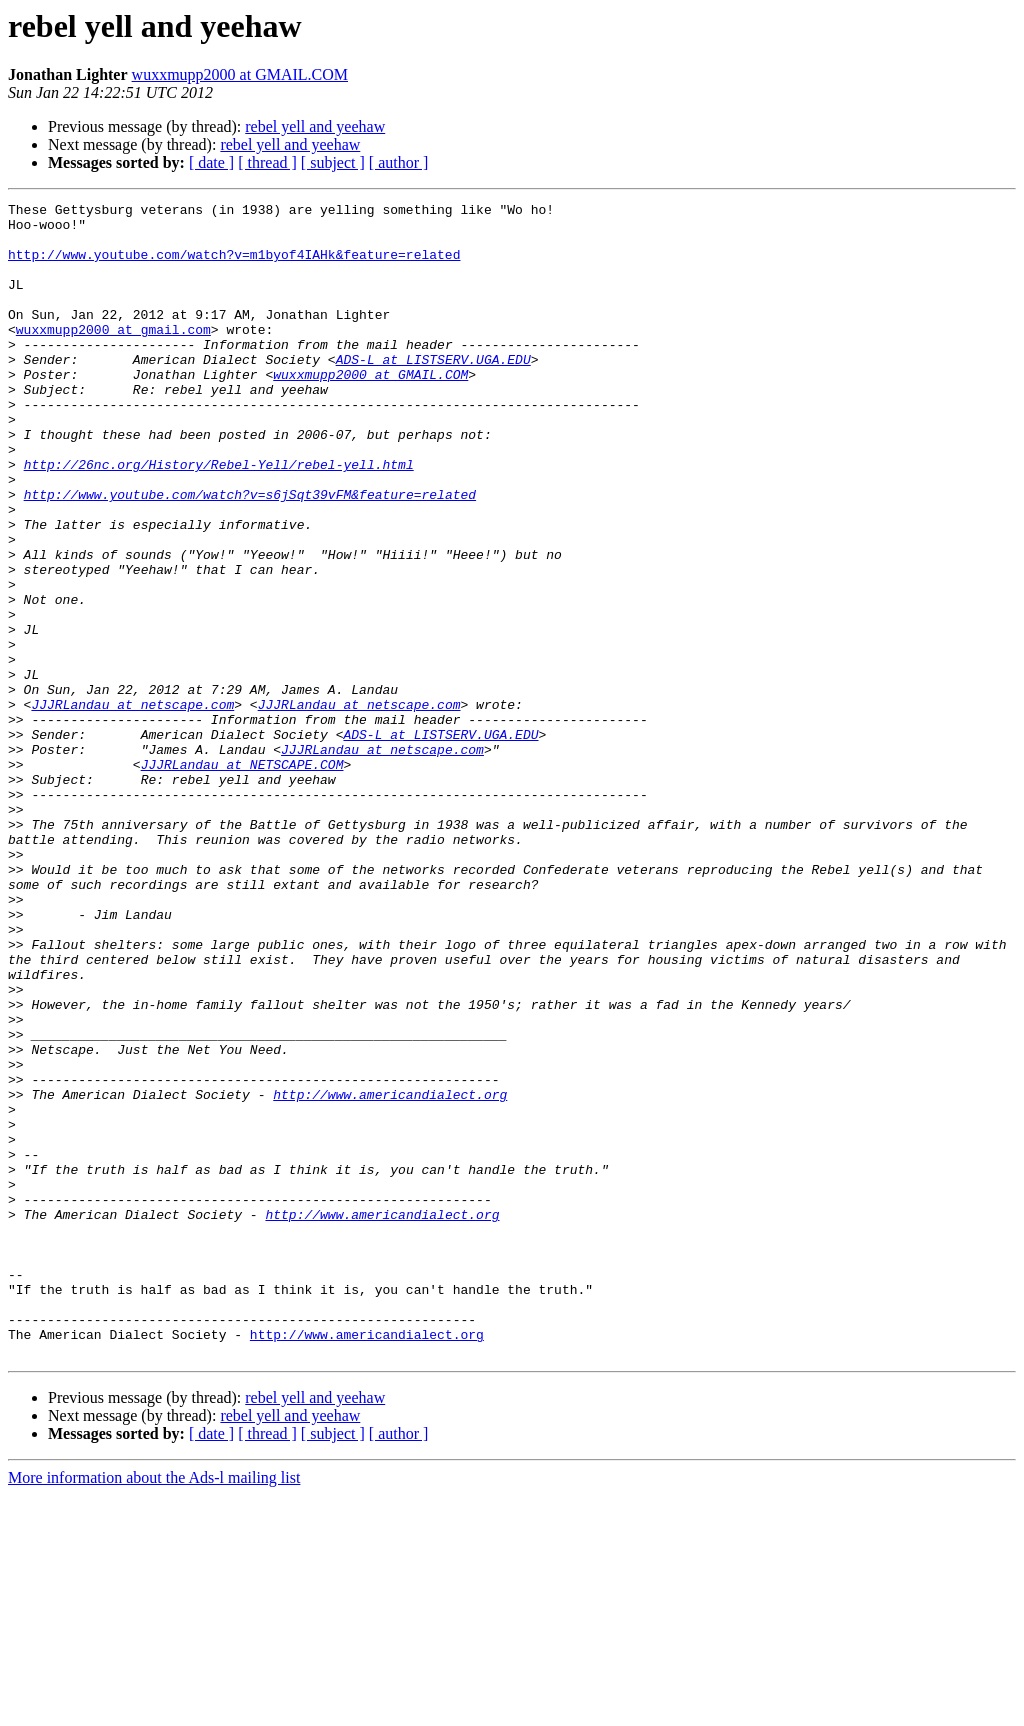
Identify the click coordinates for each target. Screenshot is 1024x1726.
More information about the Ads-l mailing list (154, 1708)
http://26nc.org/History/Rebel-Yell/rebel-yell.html (219, 518)
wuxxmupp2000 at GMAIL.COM (240, 74)
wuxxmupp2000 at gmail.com (113, 356)
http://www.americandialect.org (390, 1274)
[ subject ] (333, 162)
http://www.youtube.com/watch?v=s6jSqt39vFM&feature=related (250, 554)
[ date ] (211, 162)
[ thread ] (267, 162)
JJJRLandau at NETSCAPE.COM (242, 878)
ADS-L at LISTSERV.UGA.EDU (433, 392)
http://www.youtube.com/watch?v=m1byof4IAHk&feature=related (234, 266)
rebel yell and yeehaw (315, 126)
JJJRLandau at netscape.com (132, 806)
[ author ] (399, 162)
